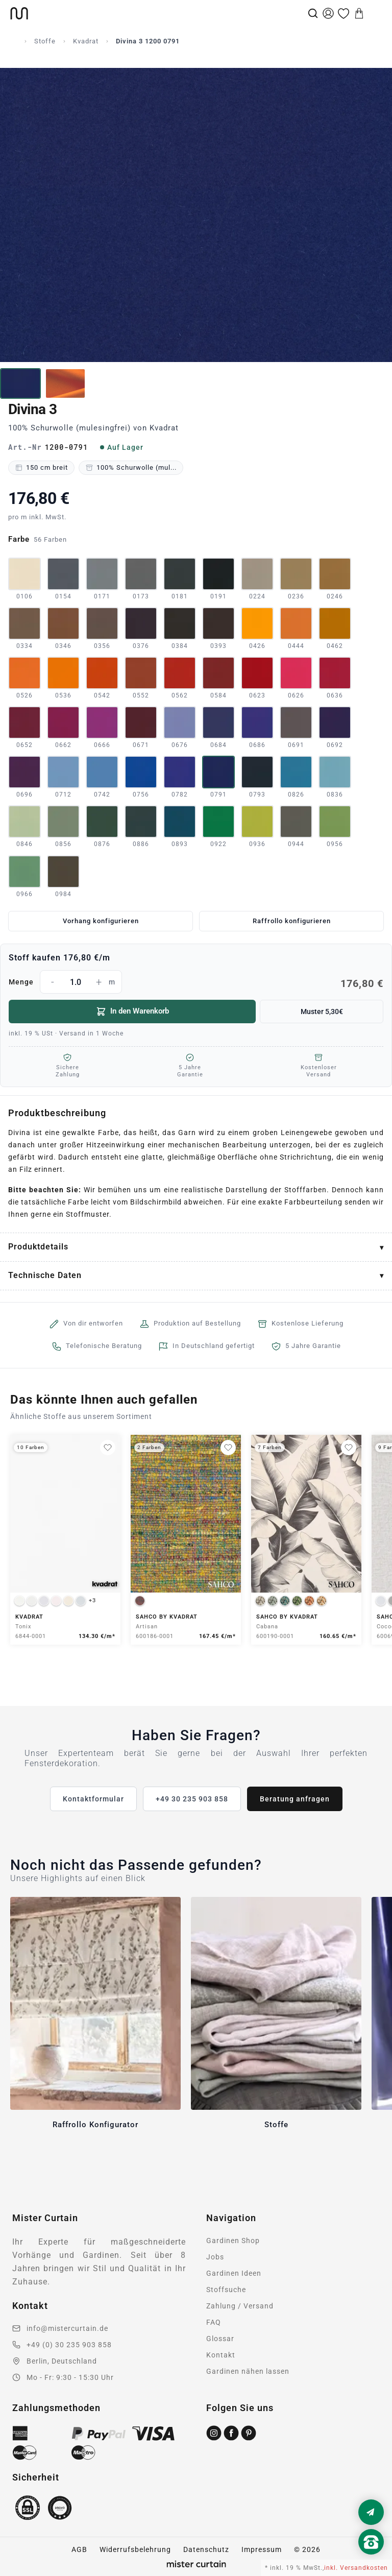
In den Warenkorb (132, 1011)
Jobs (215, 2257)
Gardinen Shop (233, 2240)
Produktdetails (38, 1246)
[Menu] (375, 13)
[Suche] (313, 13)
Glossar (220, 2338)
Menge (196, 982)
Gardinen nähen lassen (247, 2371)
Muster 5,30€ (322, 1011)
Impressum (261, 2549)
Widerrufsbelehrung (135, 2549)
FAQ (213, 2322)
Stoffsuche (226, 2289)
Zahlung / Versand (240, 2306)
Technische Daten (45, 1275)
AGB (79, 2549)
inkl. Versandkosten (356, 2567)
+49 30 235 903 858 (192, 1799)
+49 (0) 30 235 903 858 (69, 2345)
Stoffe (45, 41)
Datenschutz (206, 2549)
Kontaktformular (93, 1799)
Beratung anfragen (295, 1799)
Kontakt (220, 2355)
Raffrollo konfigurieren (292, 921)
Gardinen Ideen (233, 2273)
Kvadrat (86, 41)
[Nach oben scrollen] (371, 2559)
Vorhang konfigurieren (101, 921)
